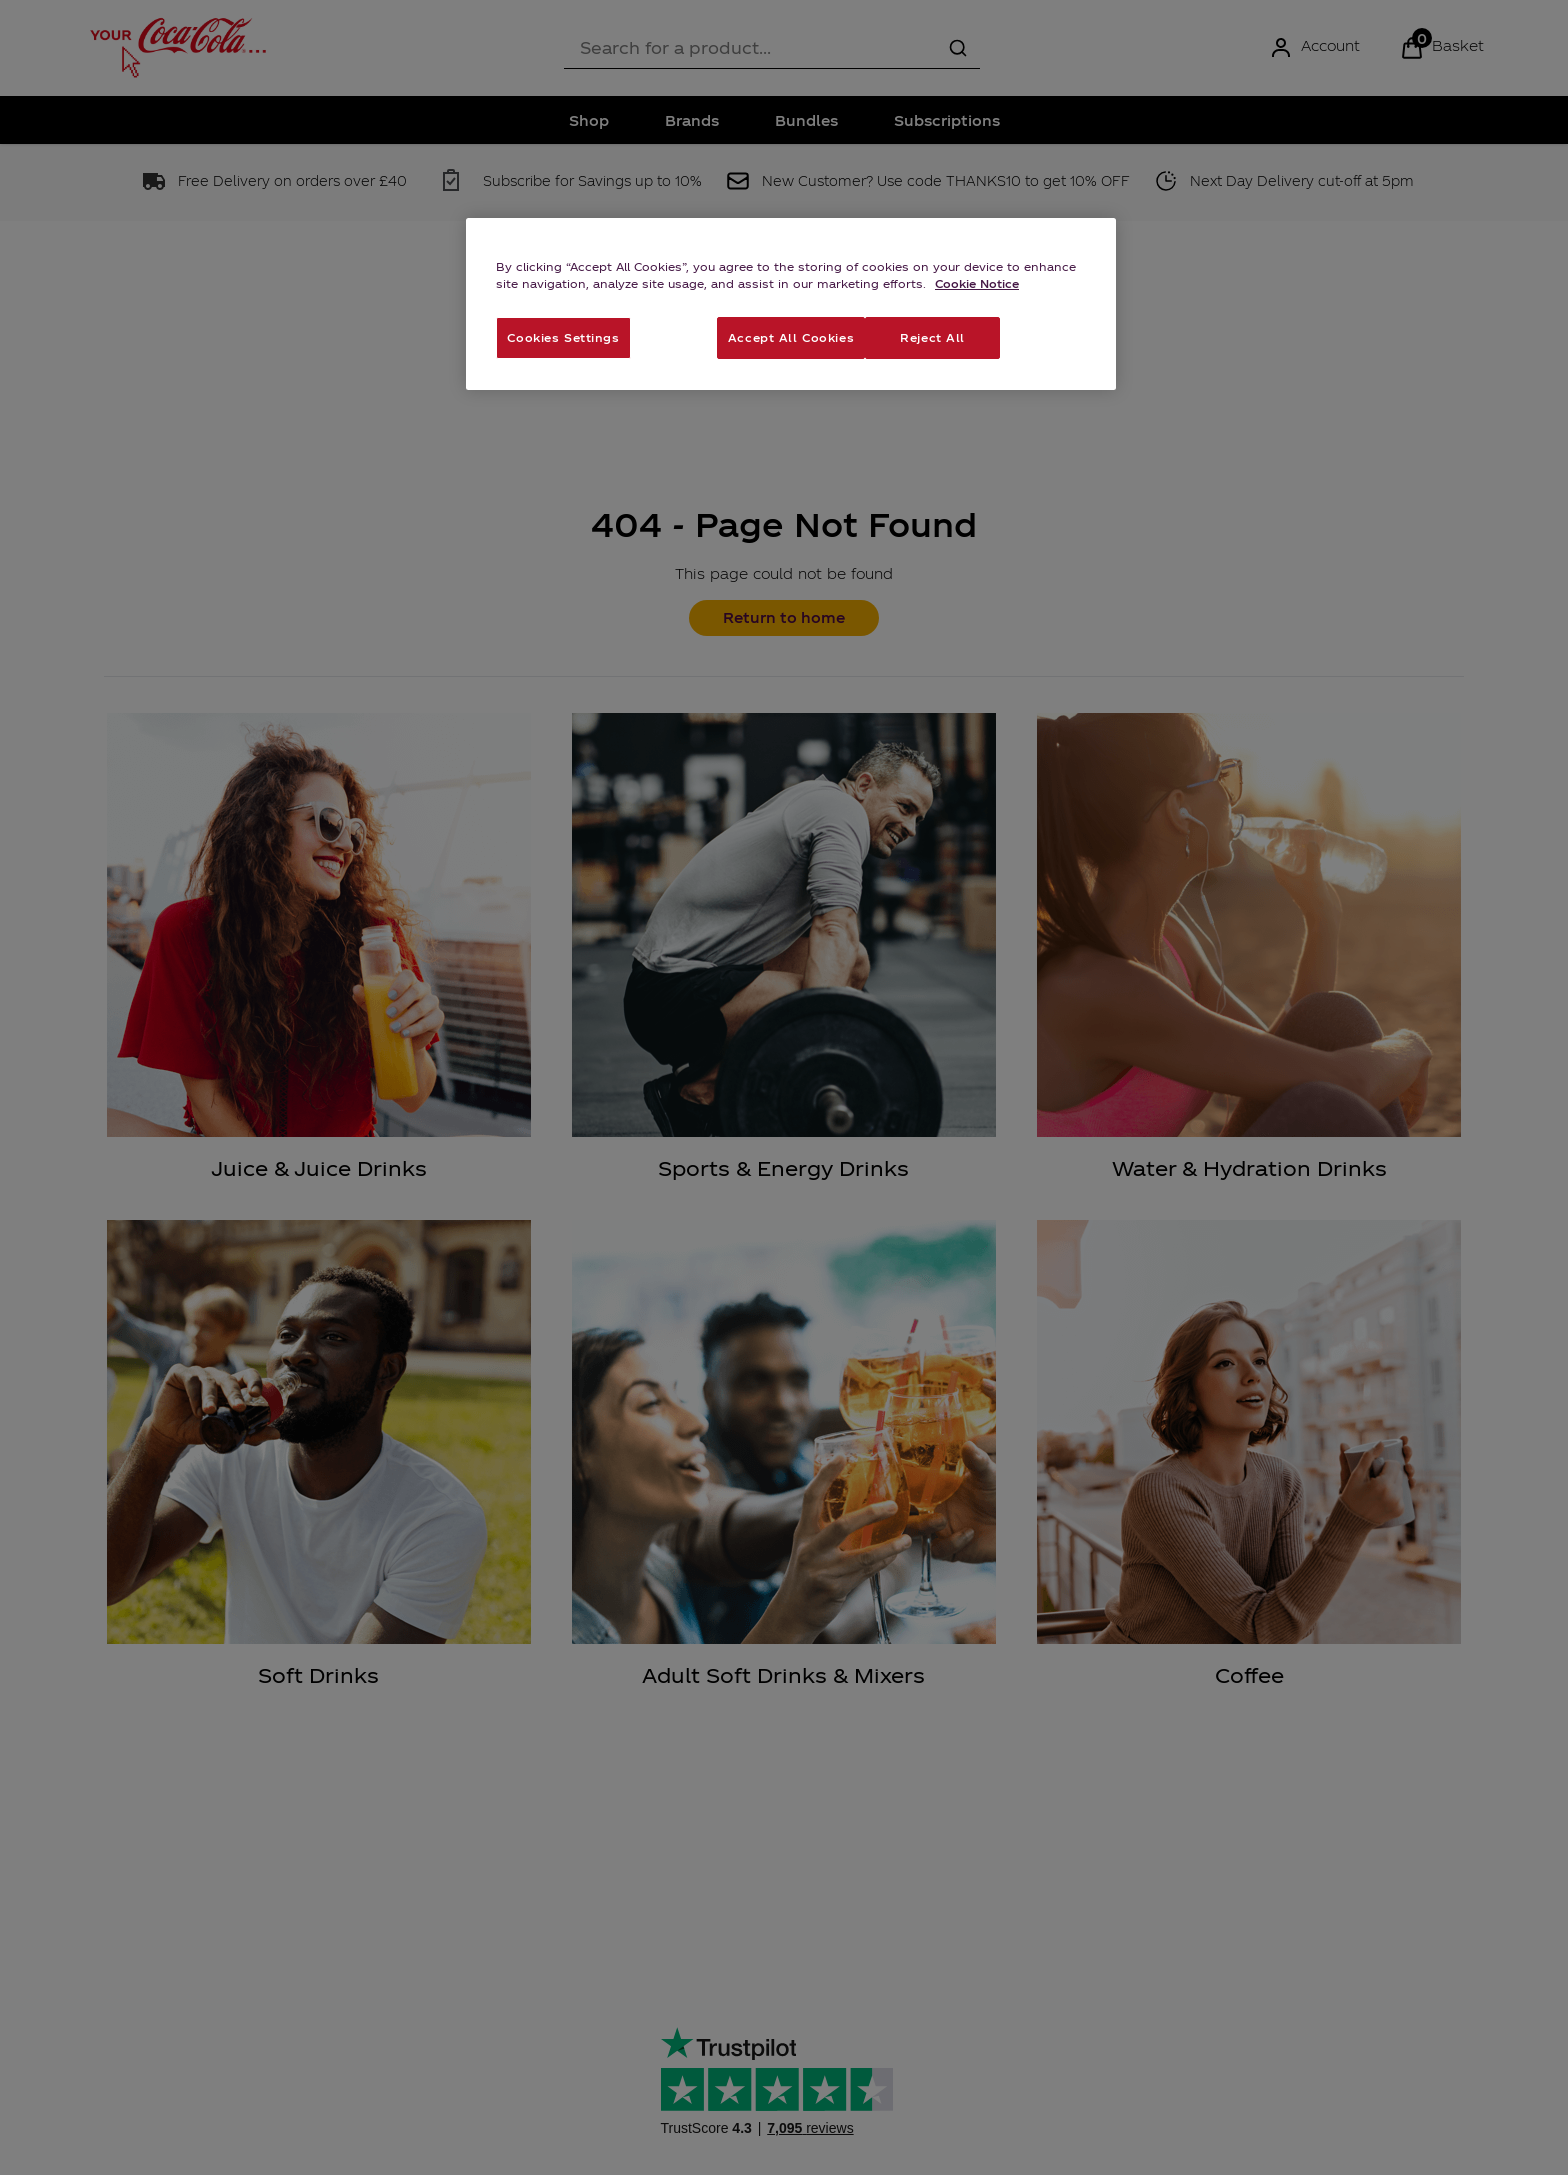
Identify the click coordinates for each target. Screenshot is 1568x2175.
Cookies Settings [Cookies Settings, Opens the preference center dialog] (563, 337)
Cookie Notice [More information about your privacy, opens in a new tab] (977, 283)
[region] (791, 304)
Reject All (932, 337)
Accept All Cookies (791, 337)
